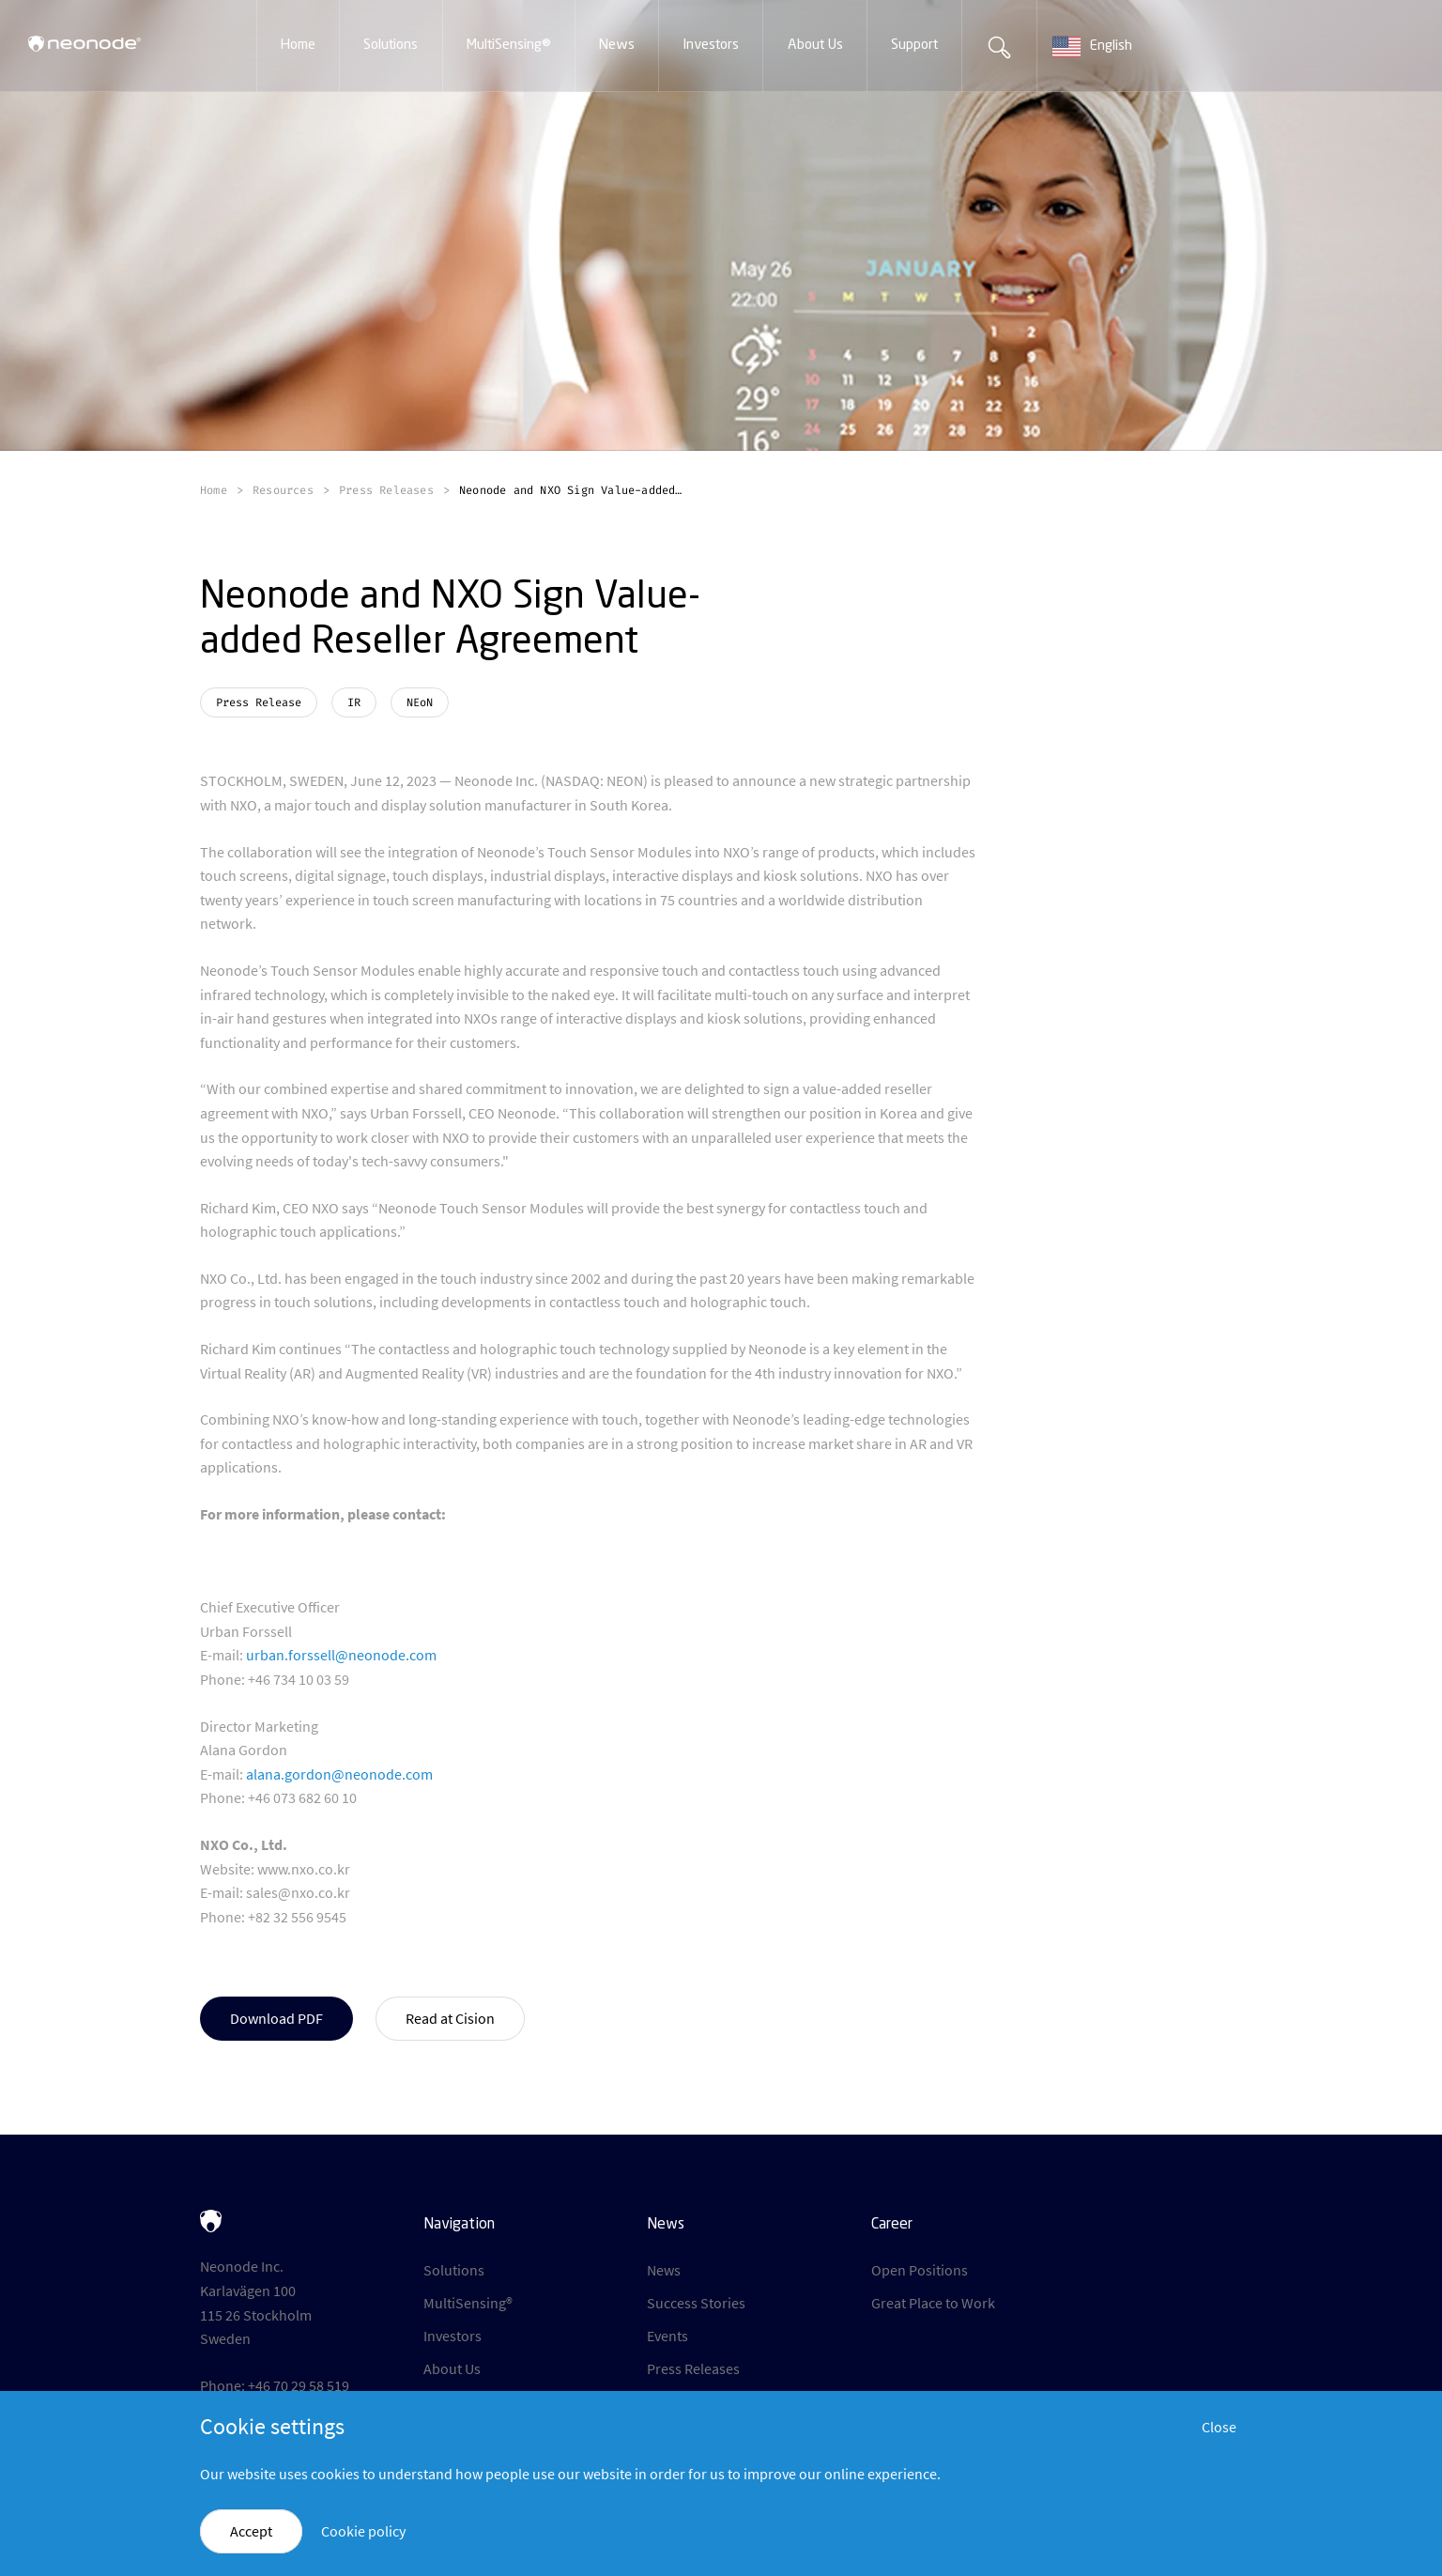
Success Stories (696, 2302)
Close (1219, 2427)
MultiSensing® (468, 2302)
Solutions (453, 2269)
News (664, 2269)
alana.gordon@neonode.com (339, 1774)
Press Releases (693, 2368)
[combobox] (1111, 47)
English (1092, 47)
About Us (452, 2368)
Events (667, 2335)
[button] (298, 46)
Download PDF (276, 2018)
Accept (251, 2531)
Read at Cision (450, 2018)
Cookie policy (363, 2531)
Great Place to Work (933, 2302)
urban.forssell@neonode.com (341, 1654)
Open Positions (919, 2269)
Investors (452, 2335)
